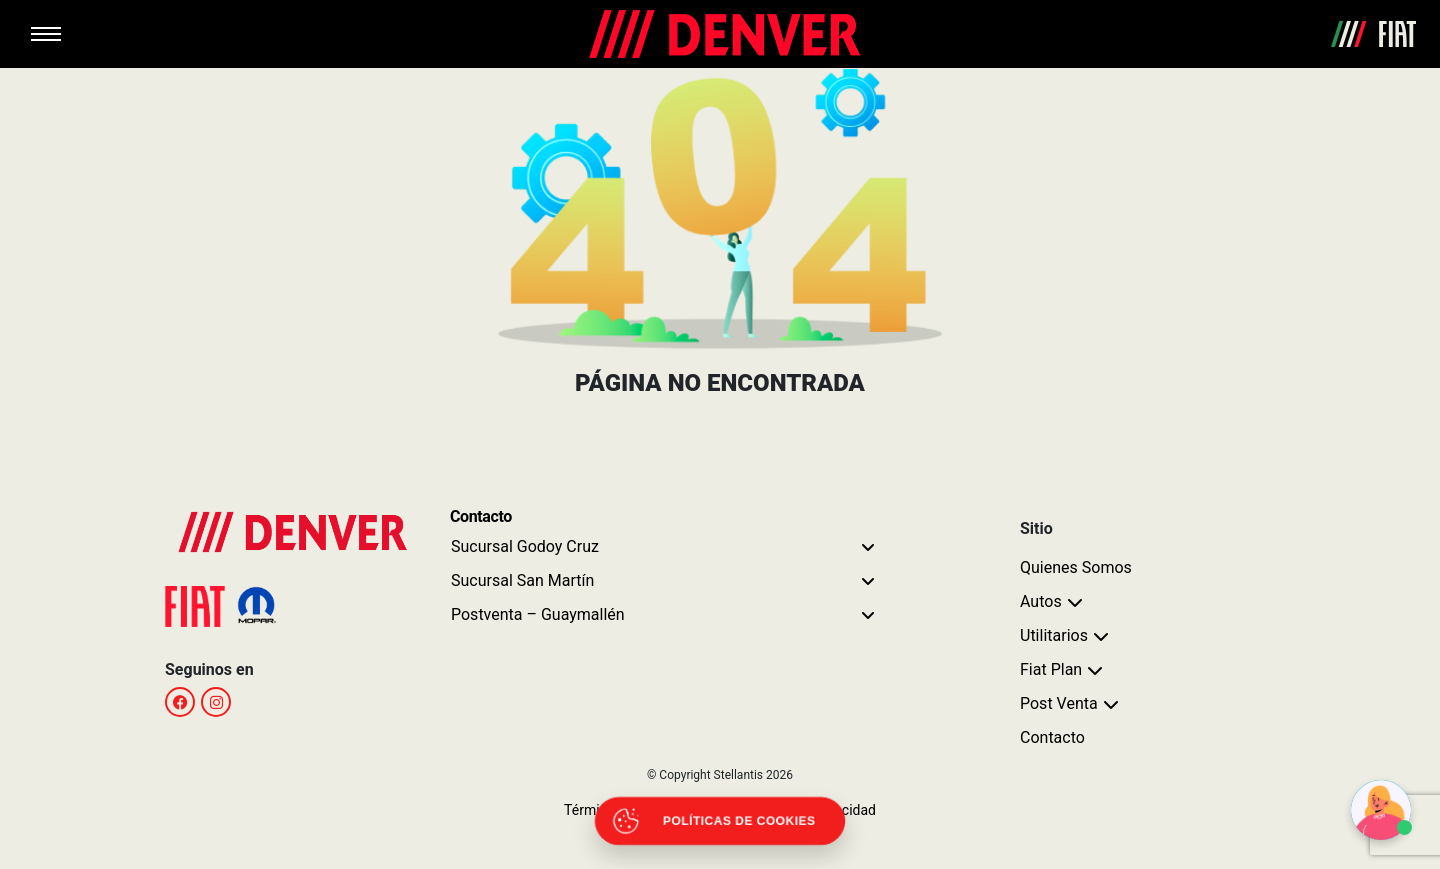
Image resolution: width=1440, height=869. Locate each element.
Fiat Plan (1051, 669)
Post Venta (1059, 703)
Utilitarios (1054, 635)
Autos (1041, 601)
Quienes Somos (1076, 567)
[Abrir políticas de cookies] (720, 821)
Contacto (1052, 737)
